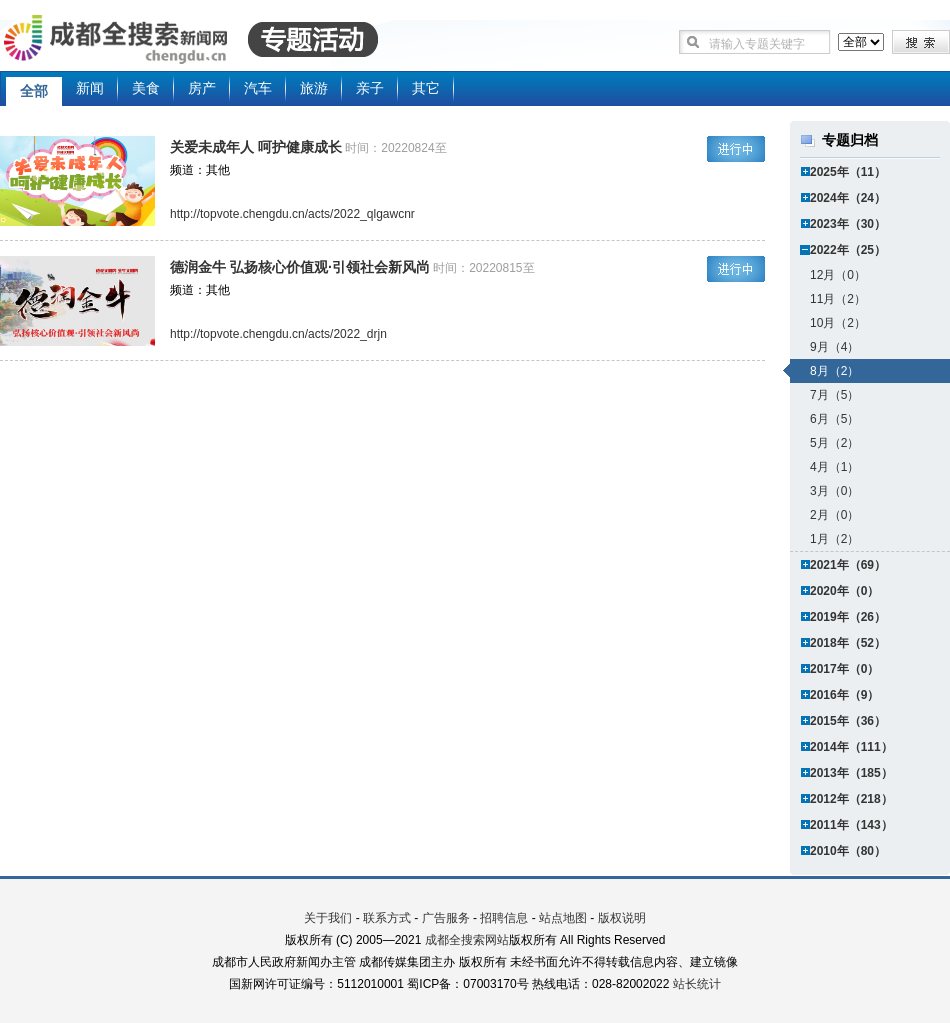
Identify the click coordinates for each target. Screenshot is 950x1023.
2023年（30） (848, 224)
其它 (426, 88)
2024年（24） (848, 198)
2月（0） (834, 515)
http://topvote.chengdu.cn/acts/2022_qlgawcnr (292, 214)
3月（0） (834, 491)
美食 (146, 88)
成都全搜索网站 (467, 940)
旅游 (314, 88)
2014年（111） (851, 747)
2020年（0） (844, 591)
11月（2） (838, 299)
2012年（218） (851, 799)
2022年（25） (848, 250)
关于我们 (328, 918)
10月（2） (838, 323)
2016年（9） (844, 695)
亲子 (370, 88)
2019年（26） (848, 617)
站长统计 (697, 984)
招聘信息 (504, 918)
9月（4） (834, 347)
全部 (34, 91)
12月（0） (838, 275)
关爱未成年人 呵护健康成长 (256, 147)
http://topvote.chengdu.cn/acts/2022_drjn (278, 334)
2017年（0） (844, 669)
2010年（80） (848, 851)
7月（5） (834, 395)
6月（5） (834, 419)
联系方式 (387, 918)
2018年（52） (848, 643)
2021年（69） (848, 565)
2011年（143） (851, 825)
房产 (202, 88)
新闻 (90, 88)
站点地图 (563, 918)
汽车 (258, 88)
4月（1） (834, 467)
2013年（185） (851, 773)
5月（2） (834, 443)
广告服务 (446, 918)
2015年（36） (848, 721)
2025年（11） (848, 172)
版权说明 (622, 918)
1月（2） (834, 539)
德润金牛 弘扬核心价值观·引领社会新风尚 (300, 267)
